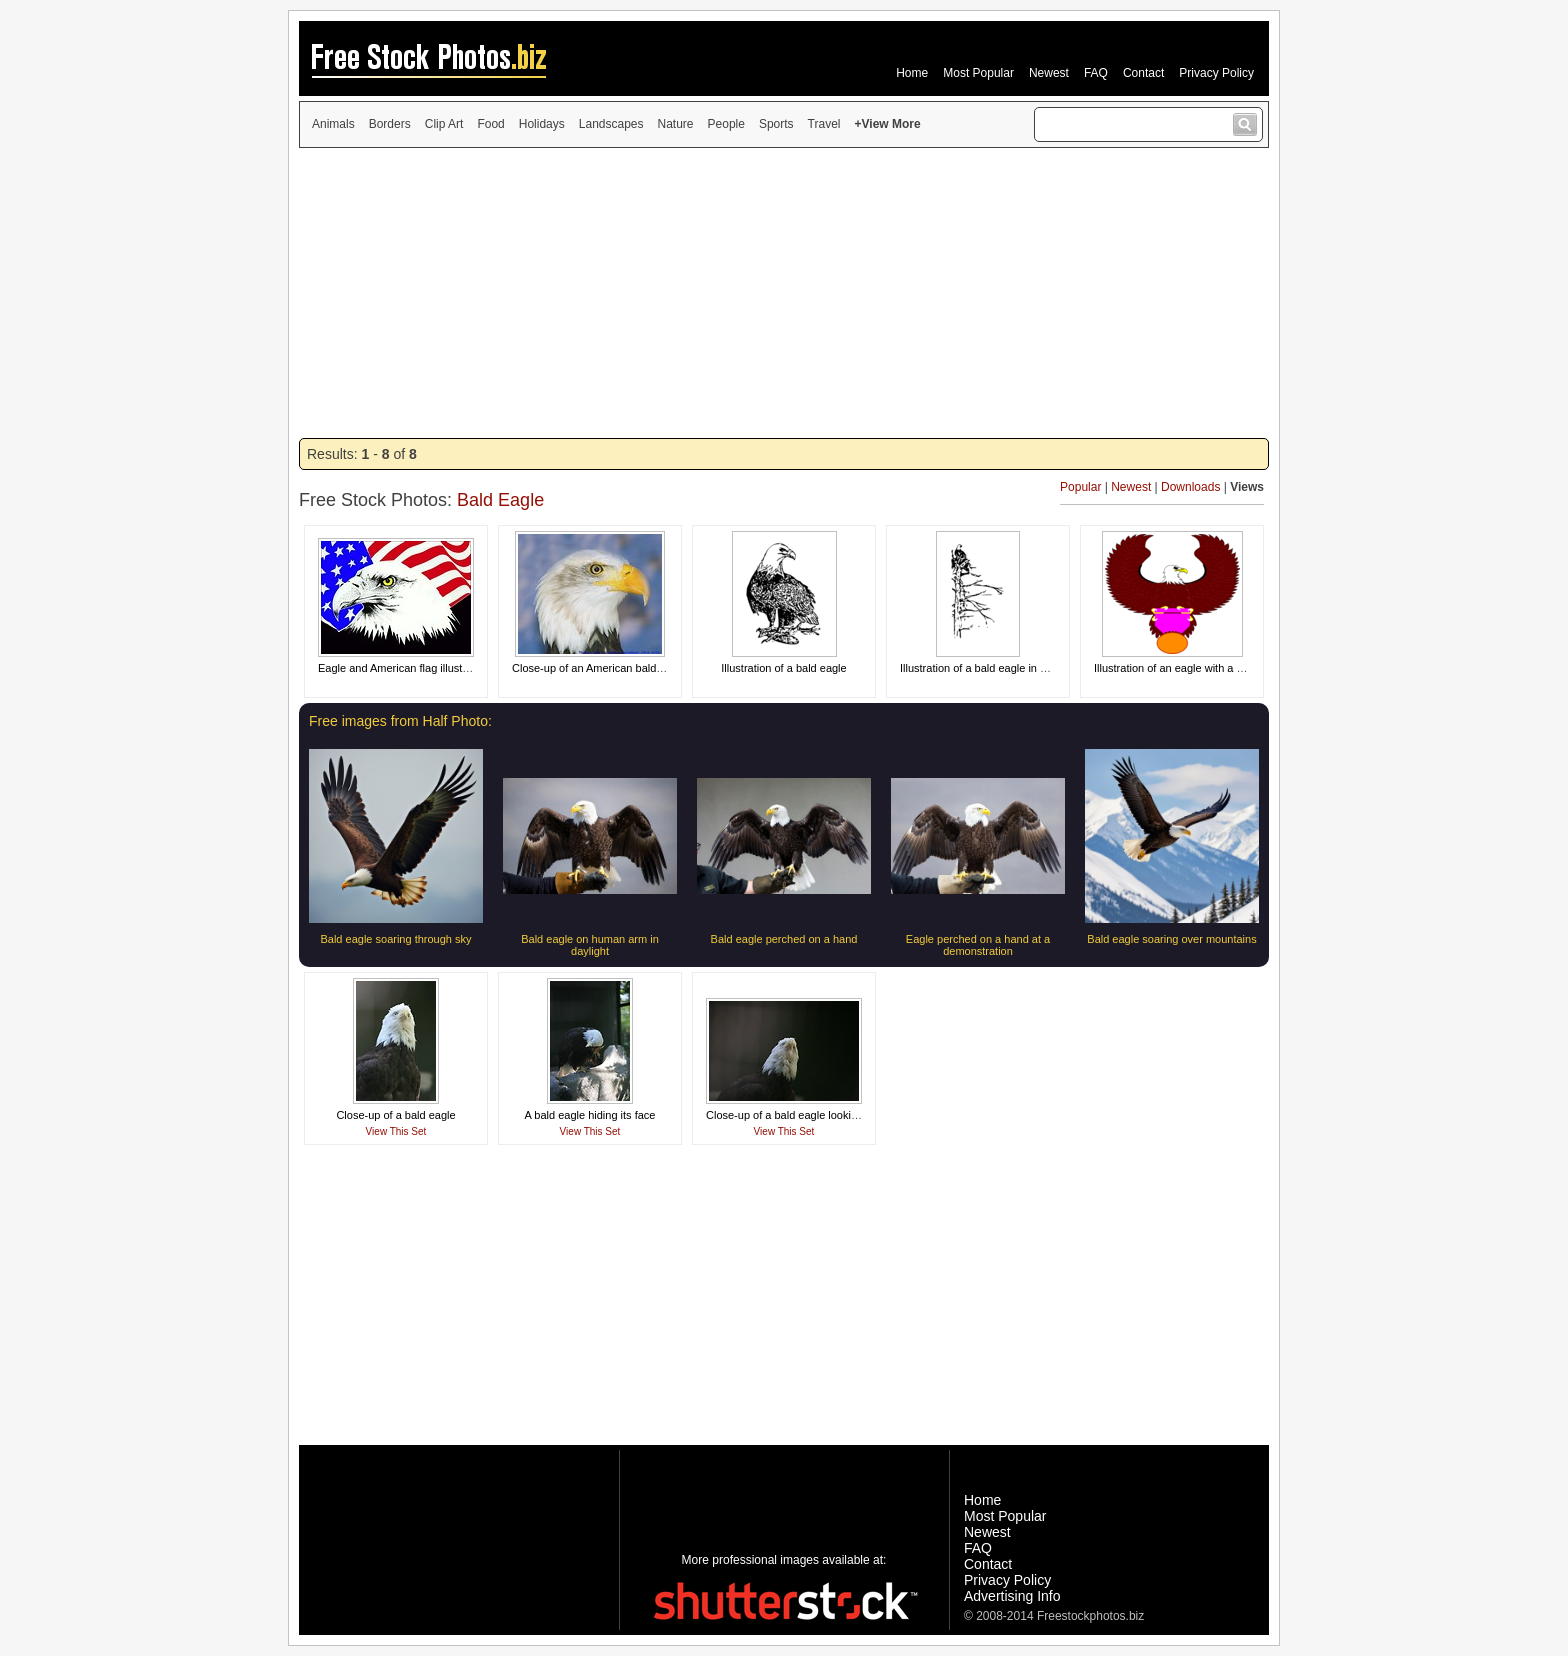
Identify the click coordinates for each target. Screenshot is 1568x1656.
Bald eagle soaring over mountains (1171, 939)
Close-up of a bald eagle (395, 1115)
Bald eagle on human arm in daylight (590, 945)
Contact (1143, 73)
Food (490, 124)
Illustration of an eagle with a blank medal (1195, 668)
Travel (824, 124)
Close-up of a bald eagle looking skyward (806, 1115)
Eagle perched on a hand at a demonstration (978, 945)
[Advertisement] (784, 293)
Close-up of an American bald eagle (599, 668)
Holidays (542, 124)
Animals (333, 124)
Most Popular (978, 73)
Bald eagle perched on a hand (784, 939)
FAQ (1096, 73)
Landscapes (611, 124)
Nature (676, 124)
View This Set (396, 1131)
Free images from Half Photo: (400, 721)
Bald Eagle (500, 500)
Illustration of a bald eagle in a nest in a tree (1006, 668)
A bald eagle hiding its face (590, 1115)
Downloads (1190, 487)
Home (912, 73)
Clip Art (444, 124)
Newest (1049, 73)
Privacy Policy (1216, 73)
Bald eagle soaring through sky (395, 939)
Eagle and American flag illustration (404, 668)
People (726, 124)
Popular (1080, 487)
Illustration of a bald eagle (783, 668)
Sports (776, 124)
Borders (390, 124)
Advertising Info (1012, 1596)
